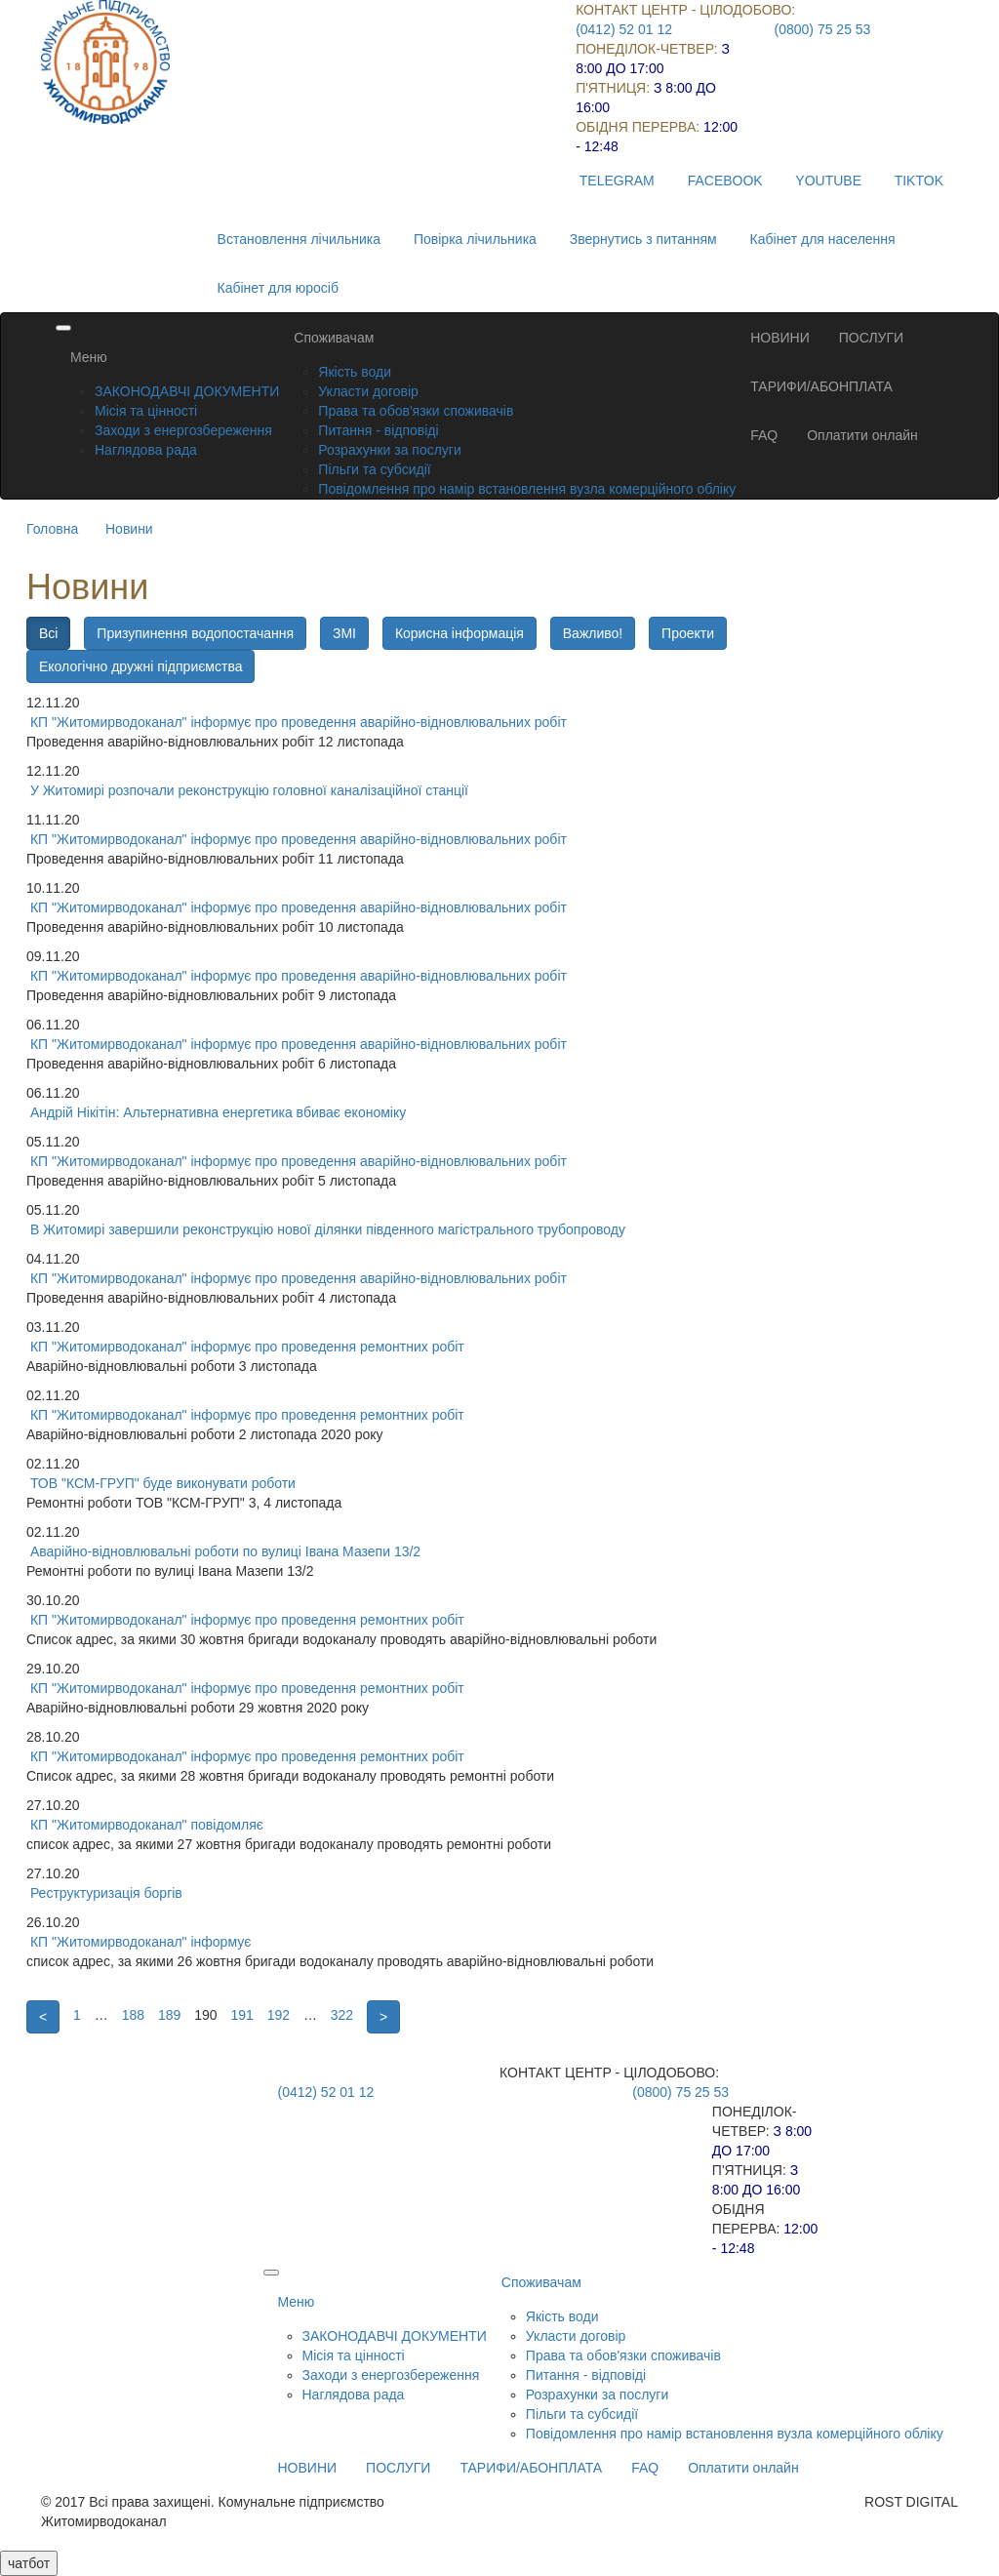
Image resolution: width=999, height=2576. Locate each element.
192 (278, 2015)
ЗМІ (344, 633)
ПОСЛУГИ (871, 337)
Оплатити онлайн (862, 435)
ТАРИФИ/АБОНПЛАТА (821, 386)
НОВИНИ (780, 337)
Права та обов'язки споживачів (415, 411)
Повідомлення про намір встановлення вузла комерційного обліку (527, 489)
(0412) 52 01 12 (624, 29)
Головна (52, 529)
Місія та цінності (146, 411)
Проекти (687, 633)
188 (133, 2015)
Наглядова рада (146, 450)
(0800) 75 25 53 (823, 29)
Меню (88, 357)
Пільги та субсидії (374, 469)
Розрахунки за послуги (389, 450)
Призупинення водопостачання (195, 633)
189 (169, 2015)
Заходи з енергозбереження (183, 430)
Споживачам (334, 337)
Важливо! (592, 633)
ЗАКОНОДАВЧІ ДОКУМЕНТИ (187, 391)
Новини (129, 529)
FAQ (764, 435)
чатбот (29, 2563)
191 (241, 2015)
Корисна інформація (459, 633)
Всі (48, 633)
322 (342, 2015)
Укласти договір (368, 391)
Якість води (354, 372)
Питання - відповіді (378, 430)
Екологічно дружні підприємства (140, 666)
